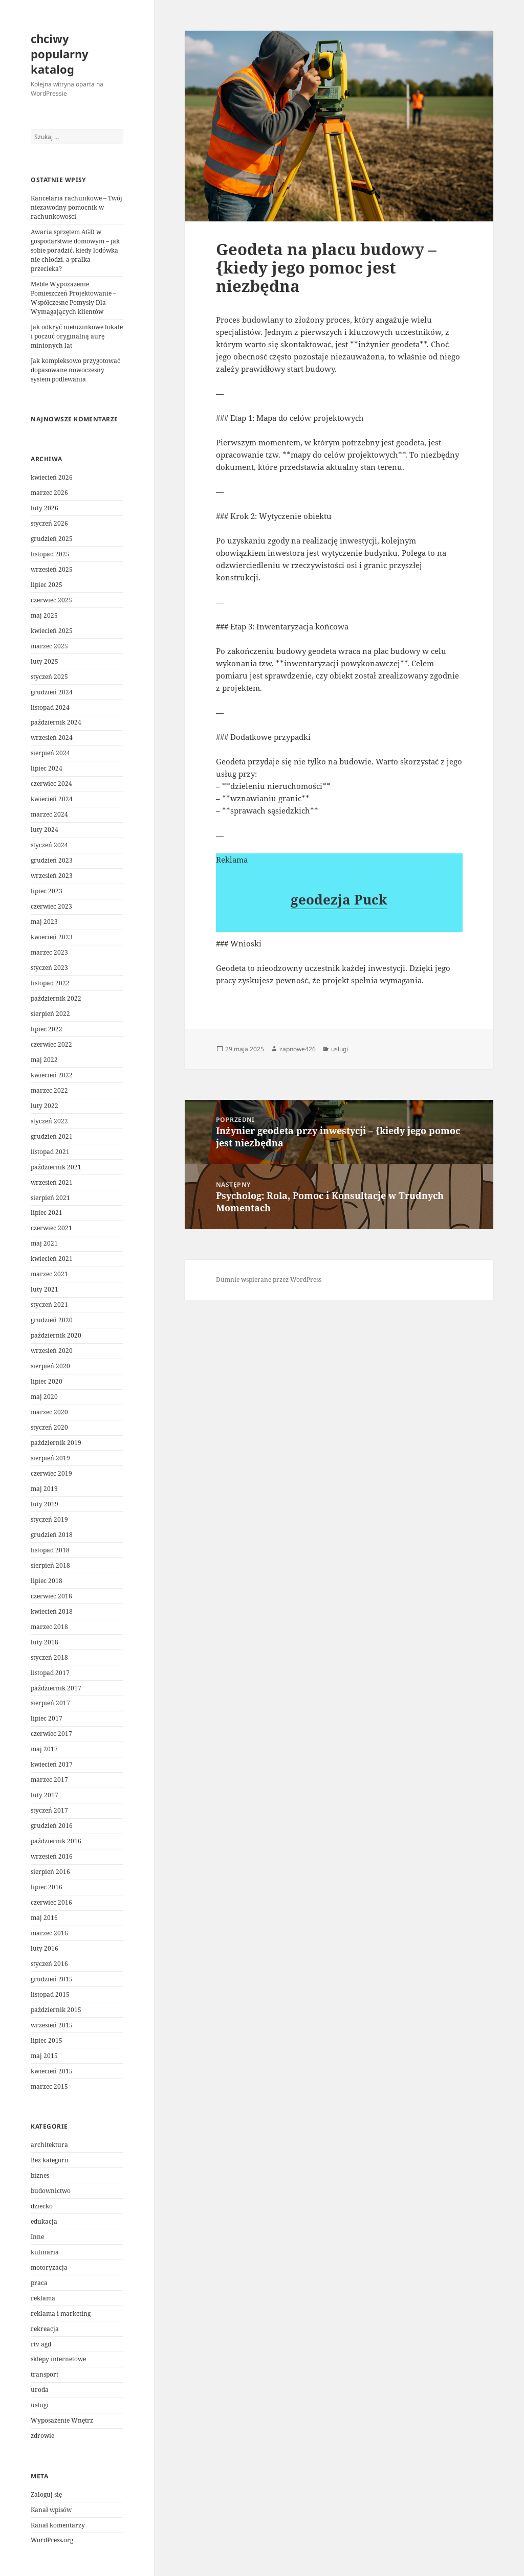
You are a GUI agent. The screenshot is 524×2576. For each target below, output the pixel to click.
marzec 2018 (49, 1626)
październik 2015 (56, 2009)
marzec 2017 (49, 1779)
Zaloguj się (46, 2494)
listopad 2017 (50, 1672)
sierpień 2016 (50, 1871)
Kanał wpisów (51, 2509)
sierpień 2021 (50, 1197)
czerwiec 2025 (51, 600)
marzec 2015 (49, 2086)
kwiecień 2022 (52, 1075)
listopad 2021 (50, 1151)
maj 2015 (44, 2055)
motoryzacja (49, 2267)
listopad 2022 (50, 983)
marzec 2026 (49, 492)
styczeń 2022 (49, 1121)
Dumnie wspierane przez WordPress (268, 1279)
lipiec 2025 (46, 584)
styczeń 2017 (49, 1810)
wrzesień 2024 (52, 737)
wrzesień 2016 (52, 1856)
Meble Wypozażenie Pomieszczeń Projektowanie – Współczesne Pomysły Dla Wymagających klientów (73, 298)
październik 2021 (56, 1167)
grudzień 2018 (52, 1534)
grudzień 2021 (52, 1136)
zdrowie (42, 2435)
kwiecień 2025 (52, 630)
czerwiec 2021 (51, 1228)
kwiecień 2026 (52, 477)
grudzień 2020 (52, 1320)
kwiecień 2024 (52, 799)
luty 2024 (44, 829)
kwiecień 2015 (52, 2071)
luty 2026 (44, 508)
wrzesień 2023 (52, 875)
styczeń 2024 (49, 845)
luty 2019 (44, 1504)
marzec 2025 (49, 646)
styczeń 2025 (49, 676)
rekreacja (45, 2328)
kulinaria (45, 2252)
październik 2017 (56, 1688)
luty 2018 (44, 1642)
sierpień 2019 (50, 1458)
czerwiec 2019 (51, 1473)
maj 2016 (44, 1917)
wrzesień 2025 (52, 569)
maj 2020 (44, 1396)
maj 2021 (44, 1243)
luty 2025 (44, 661)
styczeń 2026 (49, 523)
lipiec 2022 (46, 1029)
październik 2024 (56, 722)
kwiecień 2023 (52, 937)
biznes (40, 2175)
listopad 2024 (50, 707)
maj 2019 (44, 1488)
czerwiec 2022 (51, 1044)
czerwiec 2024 (51, 783)
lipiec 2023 (46, 891)
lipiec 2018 (46, 1580)
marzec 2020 (49, 1412)
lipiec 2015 (46, 2040)
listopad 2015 (50, 1994)
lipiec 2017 (46, 1718)
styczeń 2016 (49, 1963)
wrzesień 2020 (52, 1350)
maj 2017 (44, 1749)
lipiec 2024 (46, 768)
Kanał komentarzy (58, 2525)
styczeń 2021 (49, 1304)
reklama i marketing (61, 2313)
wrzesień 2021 (52, 1182)
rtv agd (41, 2344)
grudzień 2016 (52, 1825)
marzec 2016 (49, 1933)
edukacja (44, 2221)
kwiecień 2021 (52, 1258)
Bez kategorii (50, 2160)
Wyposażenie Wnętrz (62, 2420)
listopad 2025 (50, 554)
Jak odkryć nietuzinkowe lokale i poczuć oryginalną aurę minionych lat (77, 336)
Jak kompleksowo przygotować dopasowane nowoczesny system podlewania (75, 369)
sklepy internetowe (58, 2359)
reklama (43, 2298)
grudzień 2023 (52, 860)
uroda (40, 2389)
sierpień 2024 (50, 753)
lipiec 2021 (46, 1212)
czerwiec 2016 (51, 1902)
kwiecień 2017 (52, 1764)
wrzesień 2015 (52, 2025)
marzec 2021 (49, 1274)
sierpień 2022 (50, 1013)
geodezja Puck (339, 899)
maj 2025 (44, 615)
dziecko (42, 2206)
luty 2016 (44, 1948)
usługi (40, 2405)
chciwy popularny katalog (60, 54)
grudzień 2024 (52, 692)
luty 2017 (44, 1795)
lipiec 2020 (46, 1381)
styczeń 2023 (49, 967)
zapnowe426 (297, 1049)
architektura (49, 2144)
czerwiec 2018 (51, 1596)
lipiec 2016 (46, 1887)
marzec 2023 (49, 952)
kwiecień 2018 (52, 1611)
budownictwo (51, 2190)
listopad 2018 (50, 1550)
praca (39, 2282)
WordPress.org (52, 2540)
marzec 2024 (49, 814)
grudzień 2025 (52, 538)
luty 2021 (44, 1289)
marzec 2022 (49, 1090)
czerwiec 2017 (51, 1733)
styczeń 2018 (49, 1657)
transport (44, 2374)
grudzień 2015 (52, 1979)
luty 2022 (44, 1105)
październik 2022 (56, 998)
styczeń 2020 (49, 1427)
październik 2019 (56, 1442)
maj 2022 (44, 1059)
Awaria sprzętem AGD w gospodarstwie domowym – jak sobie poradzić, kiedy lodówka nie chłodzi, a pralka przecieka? (75, 250)
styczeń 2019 (49, 1519)
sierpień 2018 (50, 1565)
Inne (37, 2236)
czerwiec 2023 (51, 906)
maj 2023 (44, 921)
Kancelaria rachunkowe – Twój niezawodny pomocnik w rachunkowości (76, 207)
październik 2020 (56, 1335)
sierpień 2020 (50, 1366)
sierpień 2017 (50, 1703)
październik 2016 (56, 1841)
